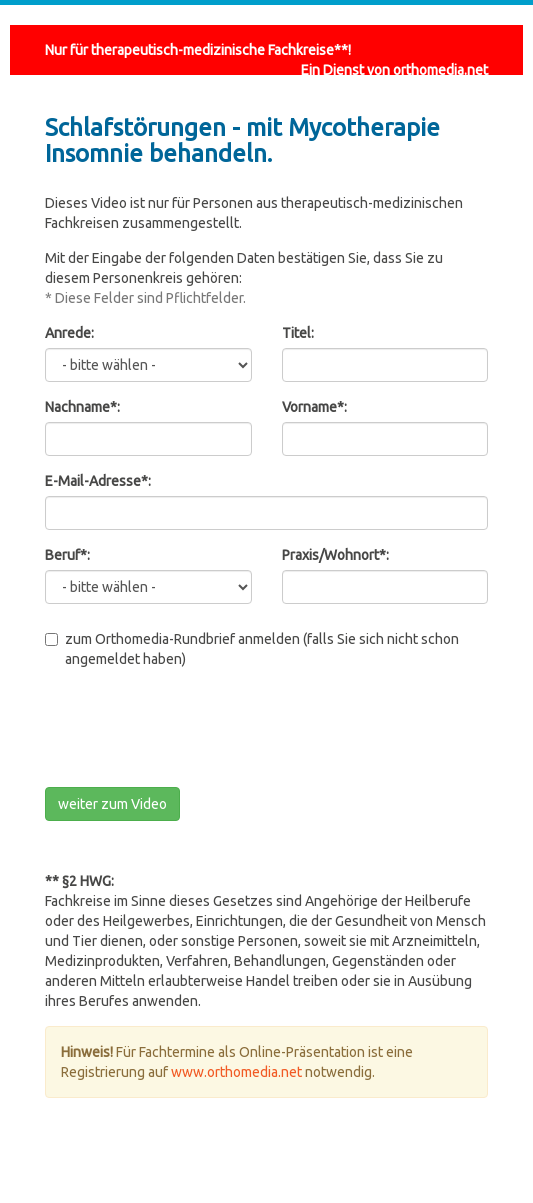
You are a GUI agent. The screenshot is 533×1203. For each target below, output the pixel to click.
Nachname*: (82, 407)
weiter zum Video (112, 804)
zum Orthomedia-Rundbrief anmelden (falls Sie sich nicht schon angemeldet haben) (252, 649)
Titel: (298, 333)
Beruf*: (67, 555)
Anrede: (69, 333)
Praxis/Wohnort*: (335, 555)
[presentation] (197, 733)
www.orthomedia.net (236, 1072)
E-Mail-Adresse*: (98, 481)
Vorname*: (314, 407)
